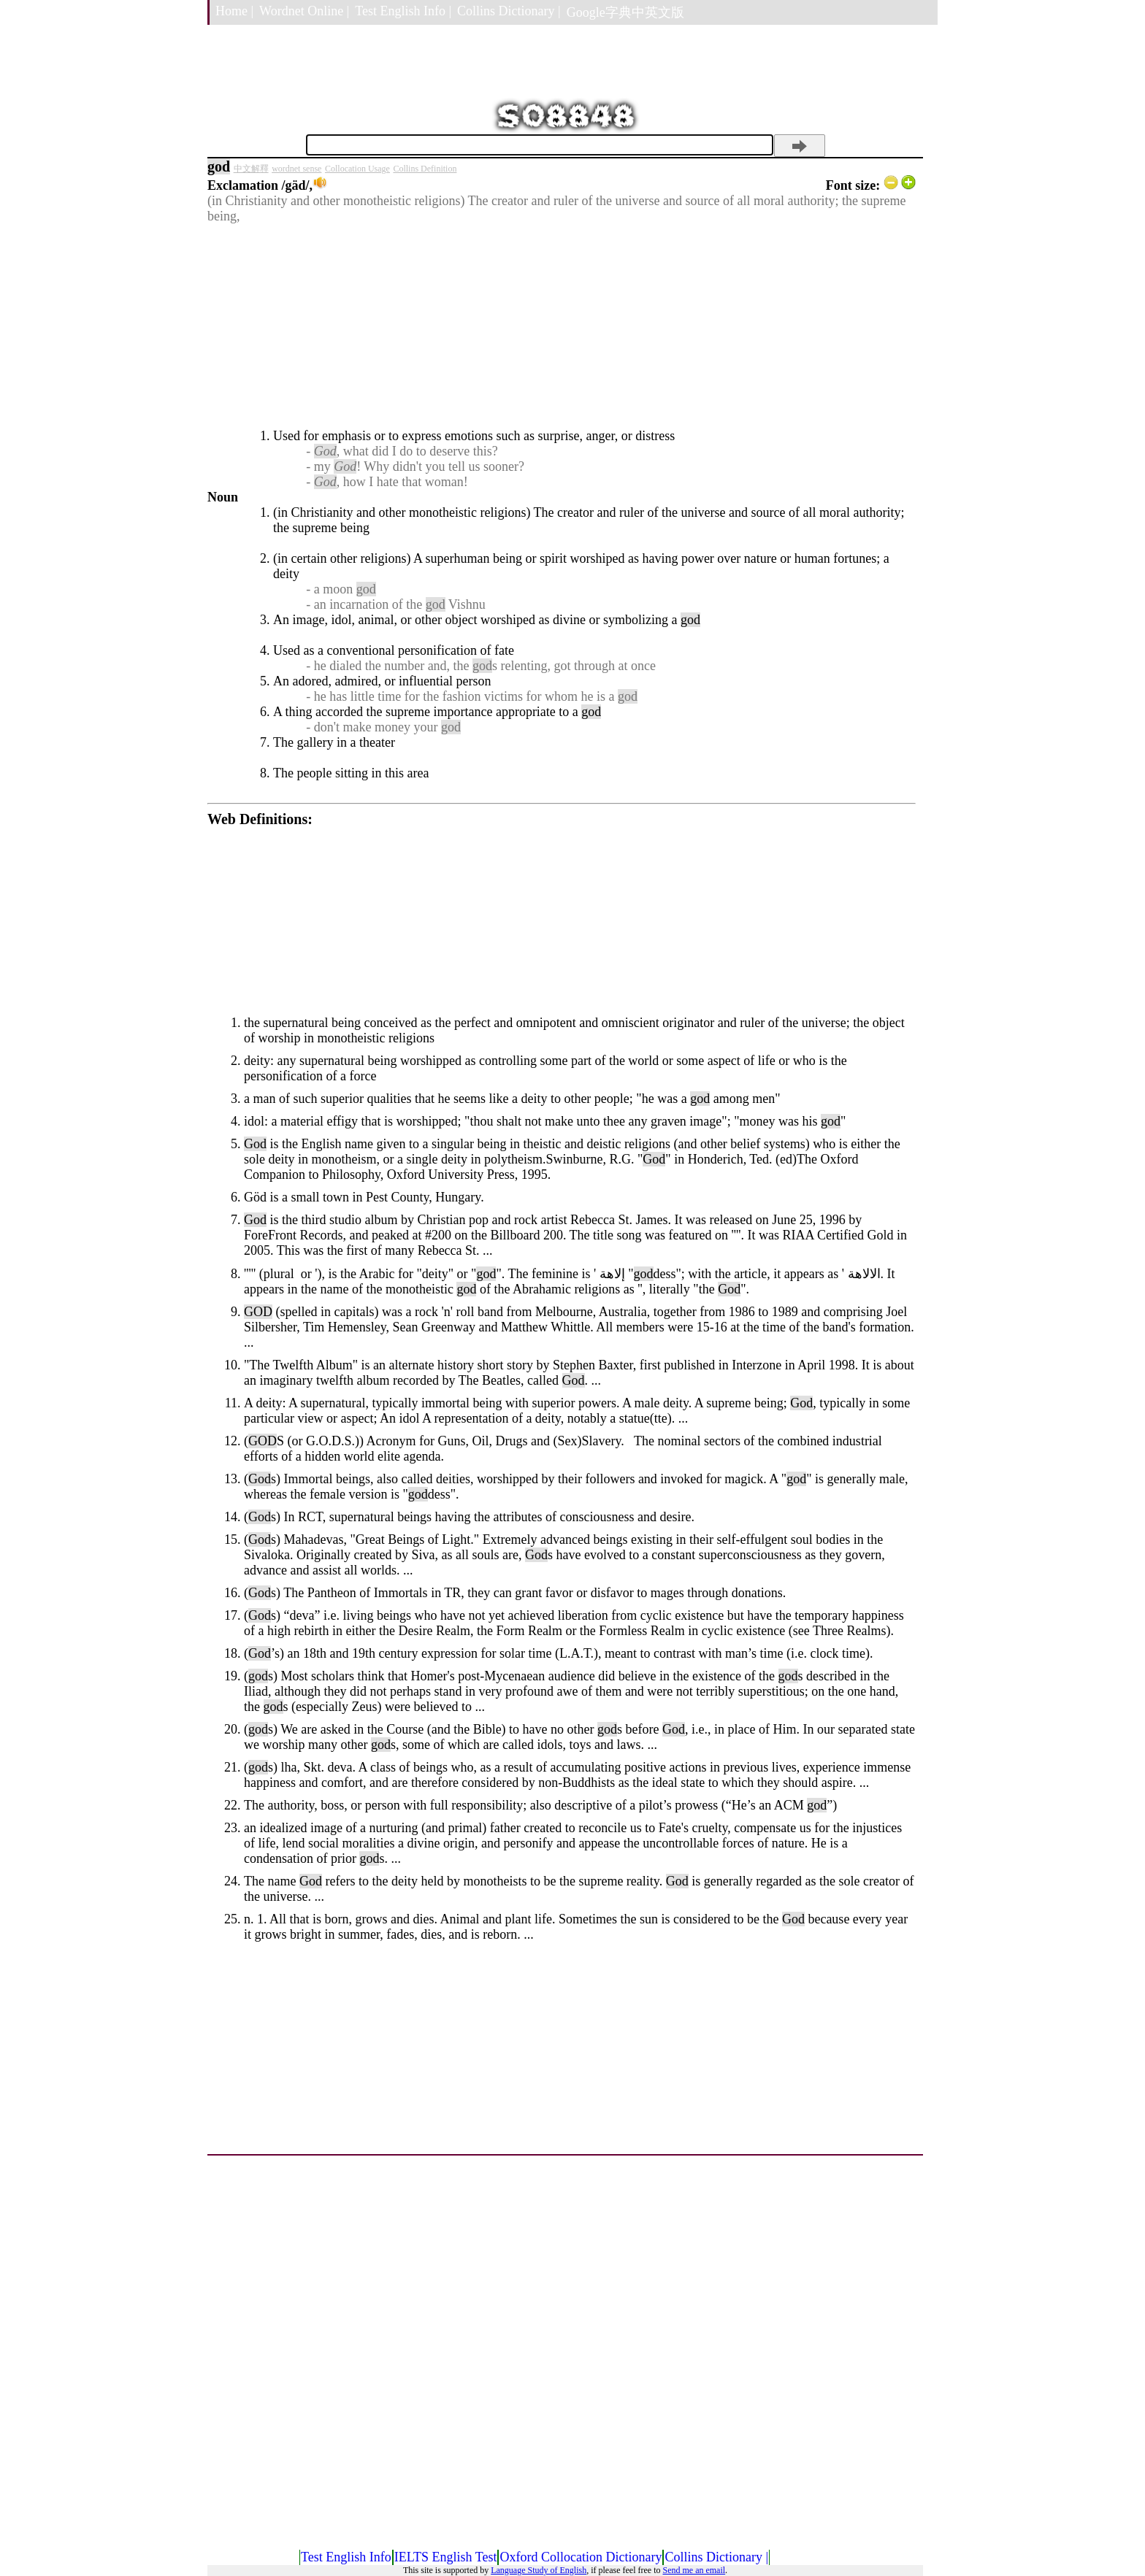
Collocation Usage (357, 169)
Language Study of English (538, 2570)
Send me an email (693, 2570)
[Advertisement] (561, 326)
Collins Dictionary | (509, 11)
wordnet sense (296, 169)
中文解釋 (251, 169)
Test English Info (346, 2557)
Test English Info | (403, 11)
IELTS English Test (445, 2557)
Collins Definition (424, 169)
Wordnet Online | (304, 11)
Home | (234, 11)
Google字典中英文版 (625, 12)
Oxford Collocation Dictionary (580, 2557)
